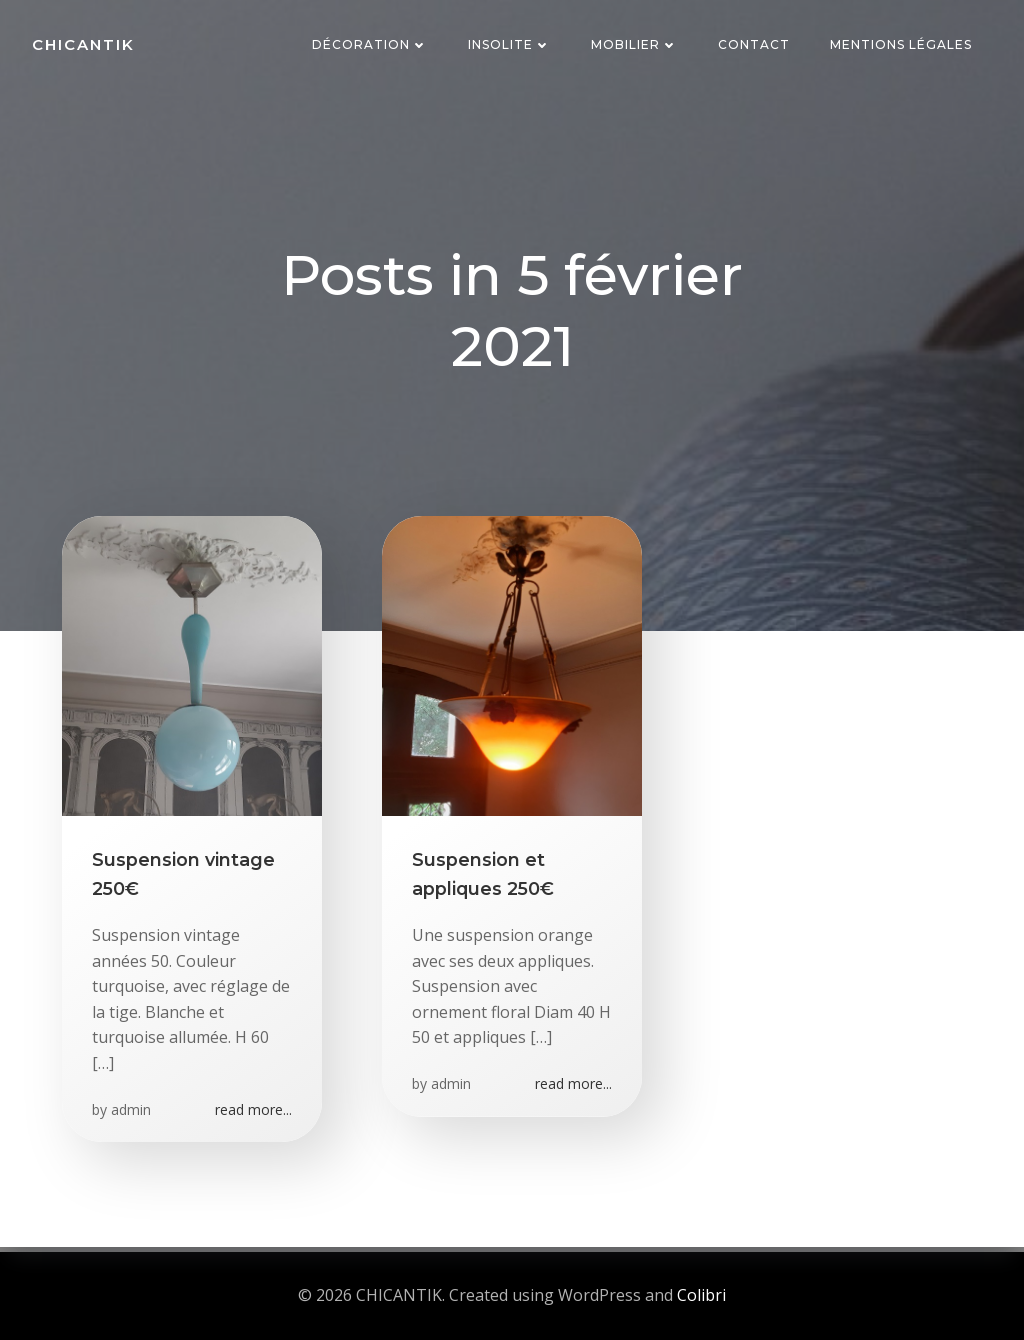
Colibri (701, 1295)
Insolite (509, 44)
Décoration (370, 44)
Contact (754, 44)
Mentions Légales (901, 44)
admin (131, 1109)
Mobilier (634, 44)
